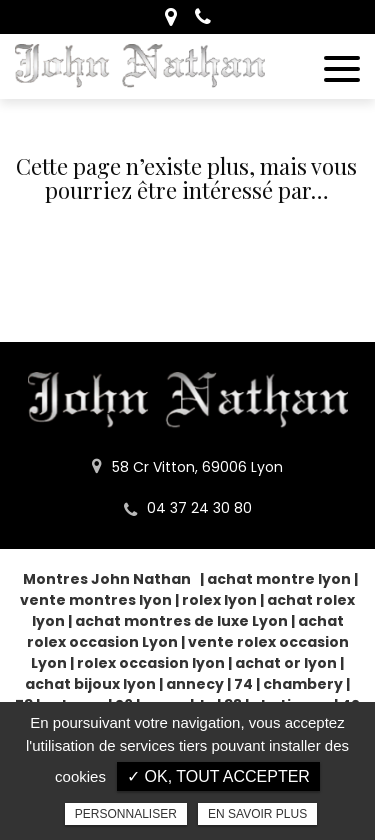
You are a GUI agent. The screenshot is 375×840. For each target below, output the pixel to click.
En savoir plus (257, 814)
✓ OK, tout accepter (218, 776)
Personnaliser (126, 814)
